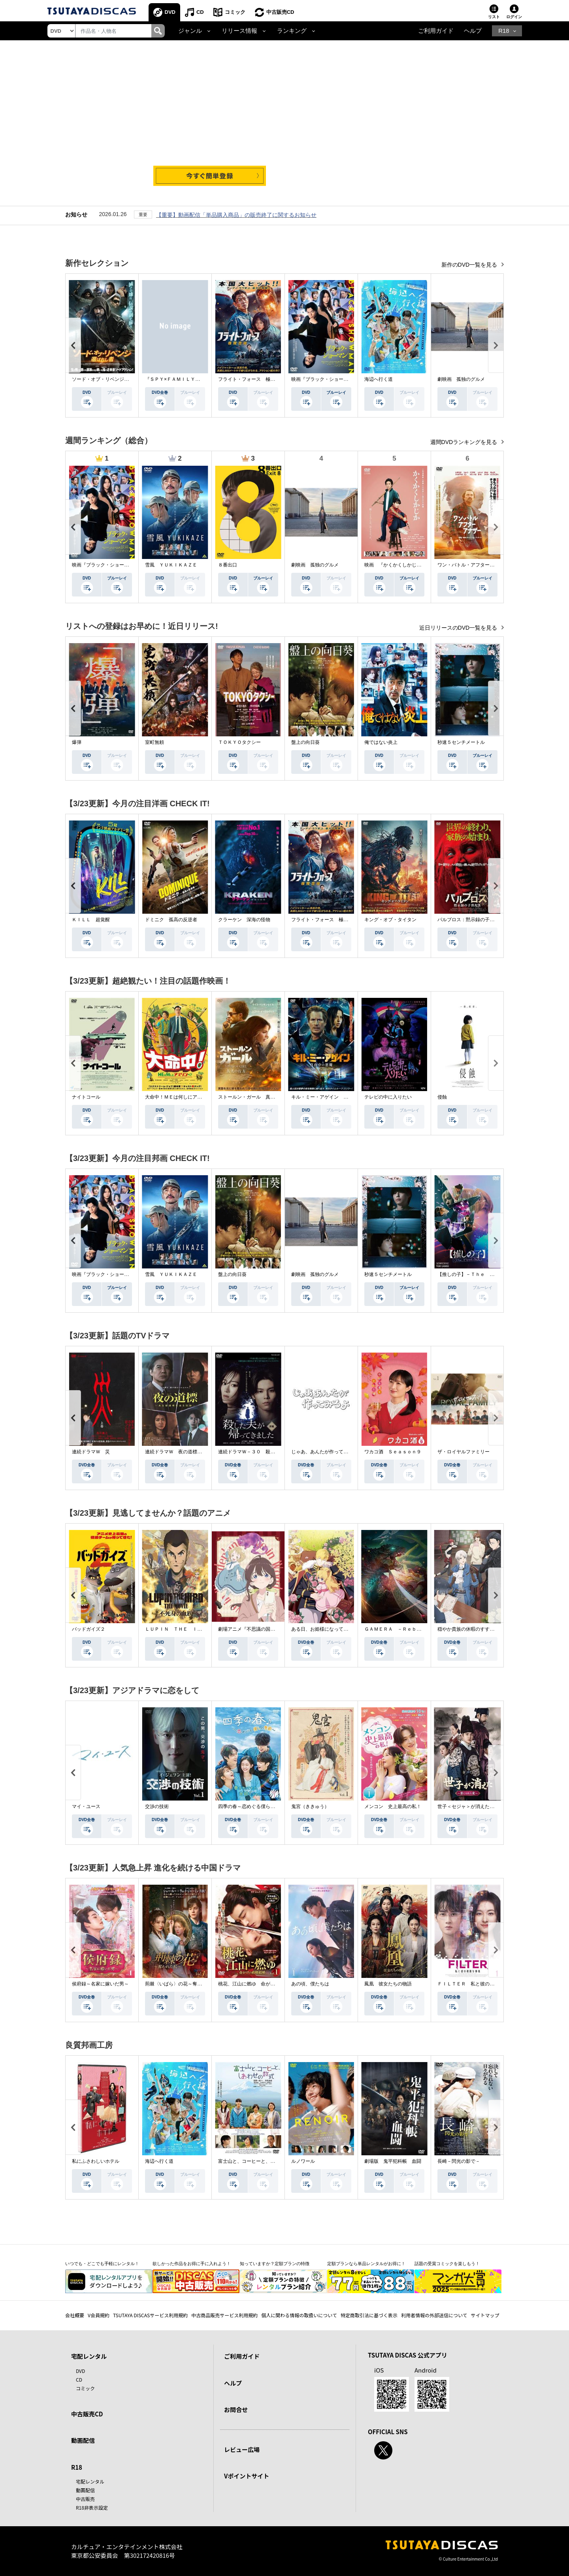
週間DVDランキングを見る (464, 442)
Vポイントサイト (246, 2476)
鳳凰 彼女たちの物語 (388, 1984)
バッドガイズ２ (88, 1629)
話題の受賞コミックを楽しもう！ (447, 2263)
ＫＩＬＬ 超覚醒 (91, 919)
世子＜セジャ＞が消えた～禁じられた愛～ (482, 1806)
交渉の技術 (157, 1806)
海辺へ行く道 (378, 379)
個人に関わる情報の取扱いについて (299, 2315)
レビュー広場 (242, 2449)
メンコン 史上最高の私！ (392, 1806)
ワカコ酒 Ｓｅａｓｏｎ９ (392, 1452)
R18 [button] (503, 31)
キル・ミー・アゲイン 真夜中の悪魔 (331, 1097)
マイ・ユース (86, 1806)
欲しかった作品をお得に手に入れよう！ (192, 2263)
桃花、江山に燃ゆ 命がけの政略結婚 (258, 1984)
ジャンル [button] (190, 31)
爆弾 (76, 742)
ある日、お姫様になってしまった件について (338, 1629)
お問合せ (236, 2409)
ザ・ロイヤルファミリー (463, 1452)
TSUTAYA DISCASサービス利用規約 (150, 2315)
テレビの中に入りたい (388, 1097)
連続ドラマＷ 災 (91, 1452)
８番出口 (227, 565)
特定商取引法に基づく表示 (369, 2315)
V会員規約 (98, 2315)
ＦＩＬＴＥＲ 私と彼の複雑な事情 (475, 1984)
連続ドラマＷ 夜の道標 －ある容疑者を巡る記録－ (202, 1452)
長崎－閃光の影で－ (458, 2161)
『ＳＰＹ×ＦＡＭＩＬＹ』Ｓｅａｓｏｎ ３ (191, 379)
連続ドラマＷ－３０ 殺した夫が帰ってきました (270, 1452)
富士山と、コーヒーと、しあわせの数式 (260, 2161)
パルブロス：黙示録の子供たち (470, 919)
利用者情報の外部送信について (434, 2315)
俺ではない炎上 (381, 742)
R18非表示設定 (92, 2507)
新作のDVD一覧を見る (470, 265)
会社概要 (74, 2315)
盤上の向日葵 (305, 742)
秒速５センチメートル (461, 742)
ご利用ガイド (436, 31)
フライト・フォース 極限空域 (251, 379)
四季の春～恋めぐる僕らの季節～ (253, 1806)
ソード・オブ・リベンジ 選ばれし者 (112, 379)
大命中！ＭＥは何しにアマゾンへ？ (183, 1097)
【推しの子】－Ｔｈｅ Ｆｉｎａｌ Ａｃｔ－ (487, 1274)
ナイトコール (86, 1097)
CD (200, 12)
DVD (170, 12)
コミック (235, 12)
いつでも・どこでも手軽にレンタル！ (102, 2263)
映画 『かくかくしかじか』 (395, 565)
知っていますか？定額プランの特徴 (274, 2263)
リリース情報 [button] (239, 31)
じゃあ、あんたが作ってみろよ (324, 1452)
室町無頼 (154, 742)
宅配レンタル (90, 2481)
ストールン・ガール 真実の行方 (253, 1097)
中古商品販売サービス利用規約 (224, 2315)
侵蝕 (442, 1097)
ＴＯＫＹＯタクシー (239, 742)
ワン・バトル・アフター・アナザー (475, 565)
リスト (494, 17)
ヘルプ (473, 31)
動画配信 (83, 2440)
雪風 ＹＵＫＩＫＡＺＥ (171, 565)
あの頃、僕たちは (310, 1984)
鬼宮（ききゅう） (310, 1806)
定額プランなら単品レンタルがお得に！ (366, 2263)
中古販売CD (280, 12)
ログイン (514, 17)
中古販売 (85, 2498)
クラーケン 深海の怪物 (244, 919)
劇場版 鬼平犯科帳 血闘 (392, 2161)
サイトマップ (485, 2315)
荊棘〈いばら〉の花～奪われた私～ (183, 1984)
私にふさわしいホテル (95, 2161)
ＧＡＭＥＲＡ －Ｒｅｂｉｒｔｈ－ (402, 1629)
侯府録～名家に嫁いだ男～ (100, 1984)
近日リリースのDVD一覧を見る (459, 628)
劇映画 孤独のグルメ (461, 379)
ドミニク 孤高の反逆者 (171, 919)
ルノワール (303, 2161)
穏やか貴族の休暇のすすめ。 (468, 1629)
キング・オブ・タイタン (390, 919)
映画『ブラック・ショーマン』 (324, 379)
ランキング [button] (292, 31)
